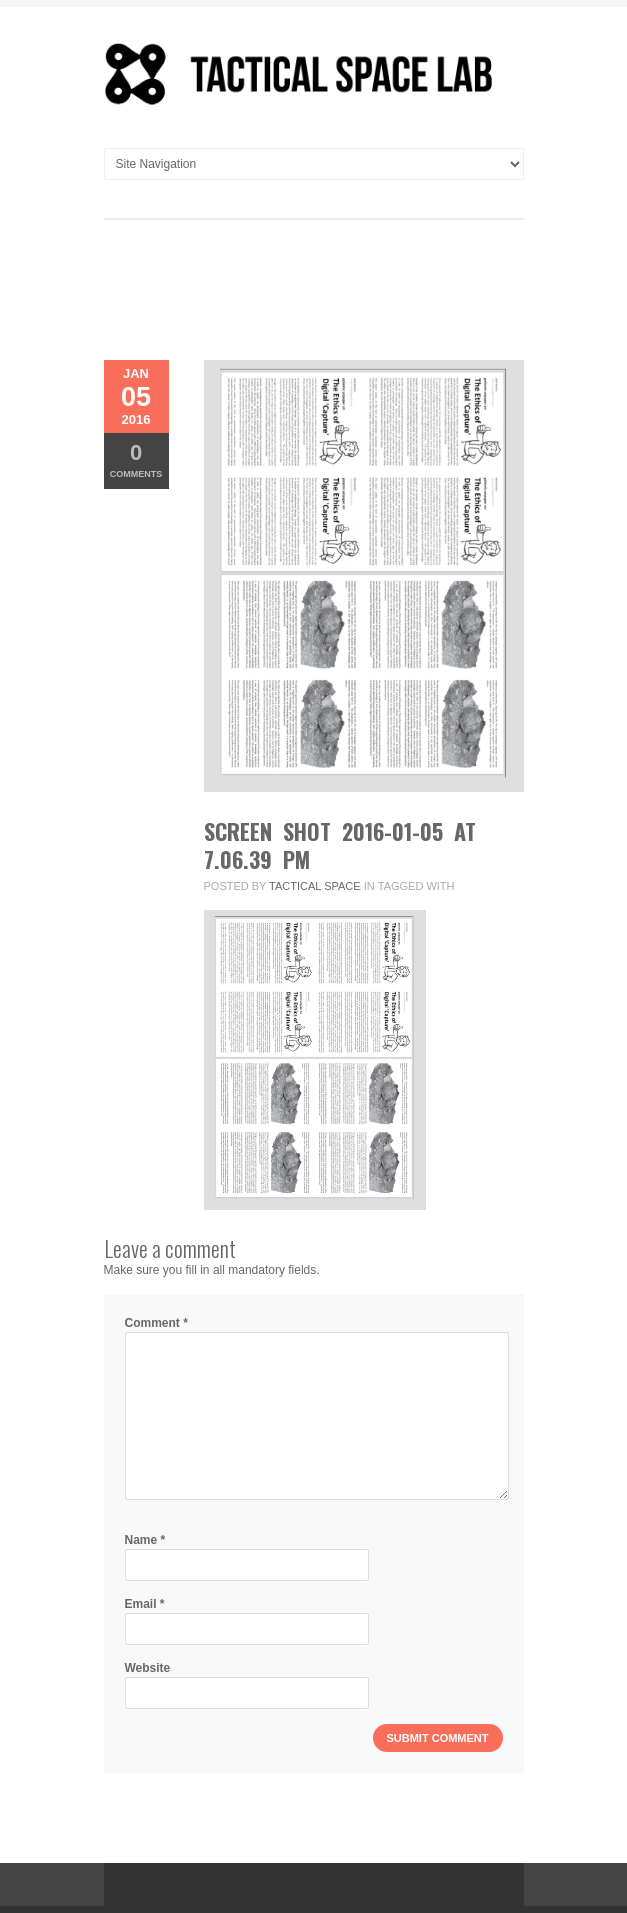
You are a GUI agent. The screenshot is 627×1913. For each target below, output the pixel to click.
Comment (156, 1323)
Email (145, 1604)
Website (148, 1668)
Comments (136, 459)
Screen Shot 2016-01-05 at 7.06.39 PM (340, 845)
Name (145, 1540)
